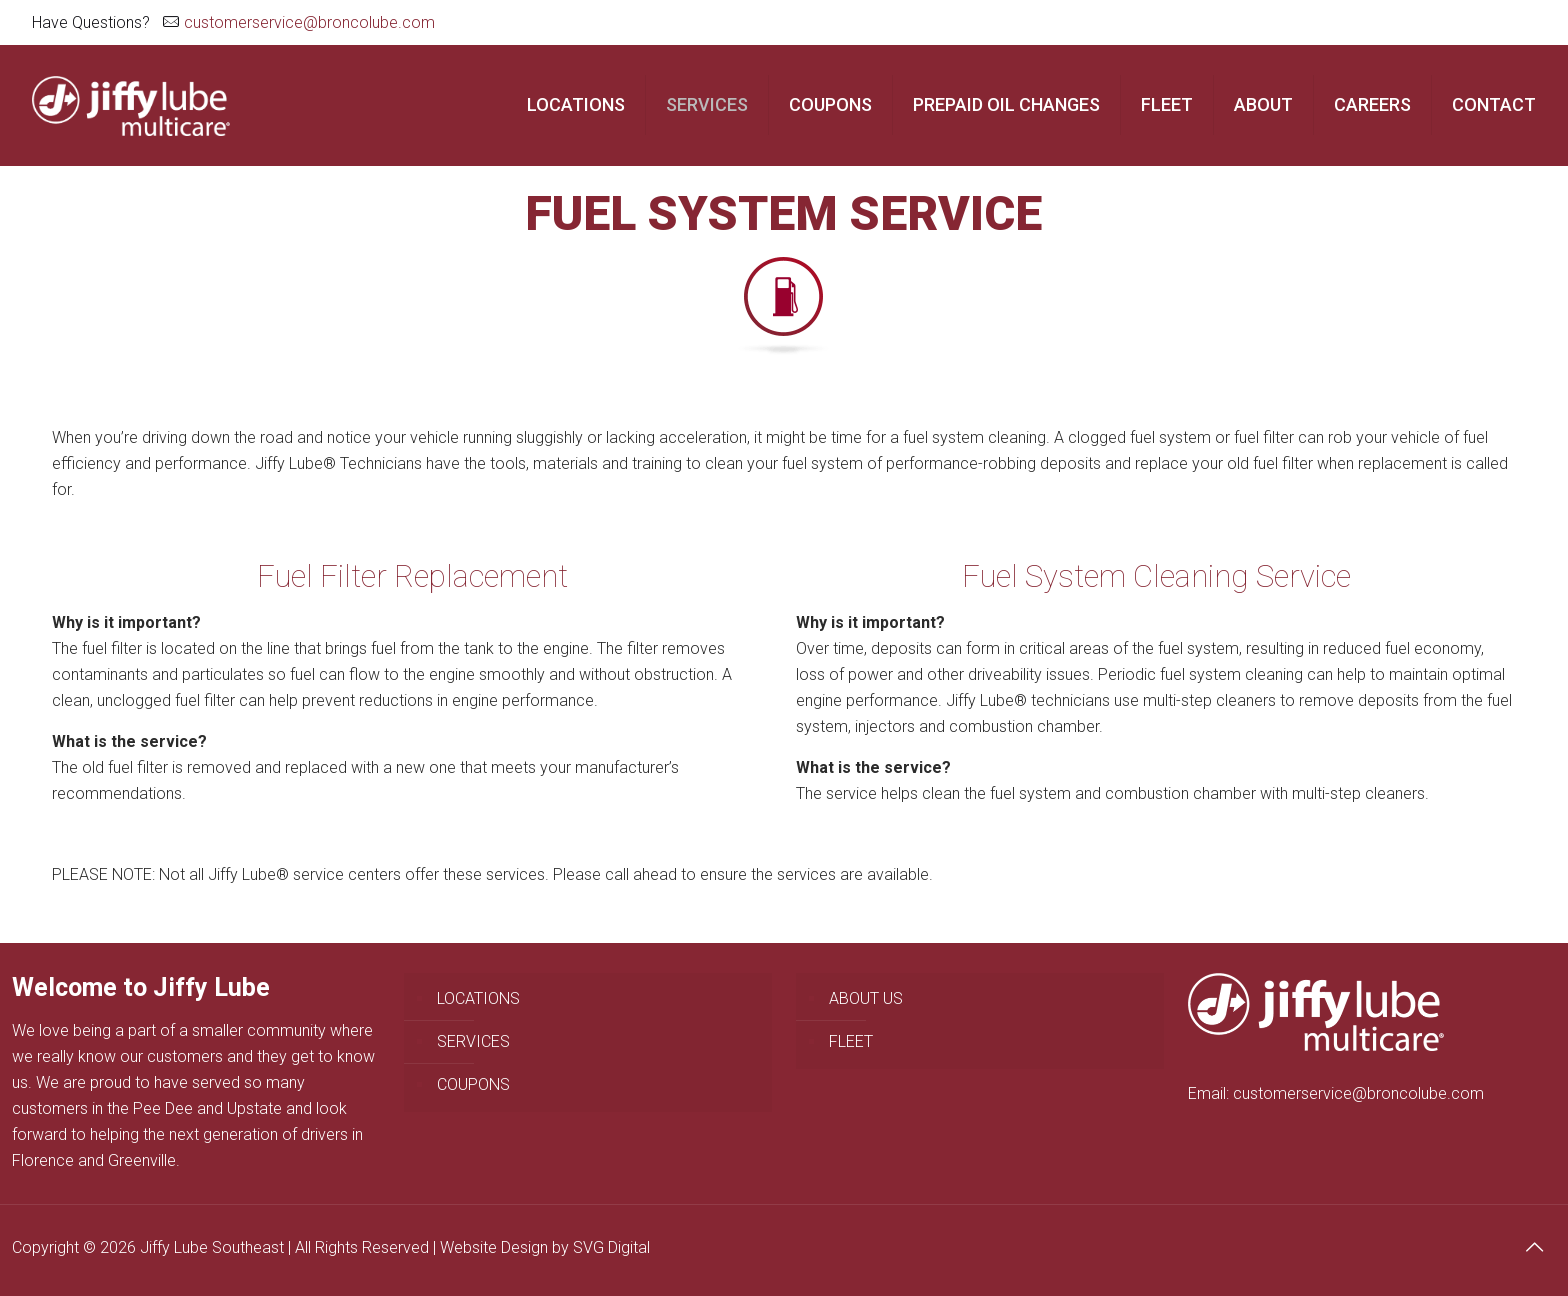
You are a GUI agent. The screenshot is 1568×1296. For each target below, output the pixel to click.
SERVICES (473, 1041)
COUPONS (473, 1084)
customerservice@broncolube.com (309, 22)
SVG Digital (611, 1247)
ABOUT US (866, 998)
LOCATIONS (478, 998)
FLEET (851, 1041)
